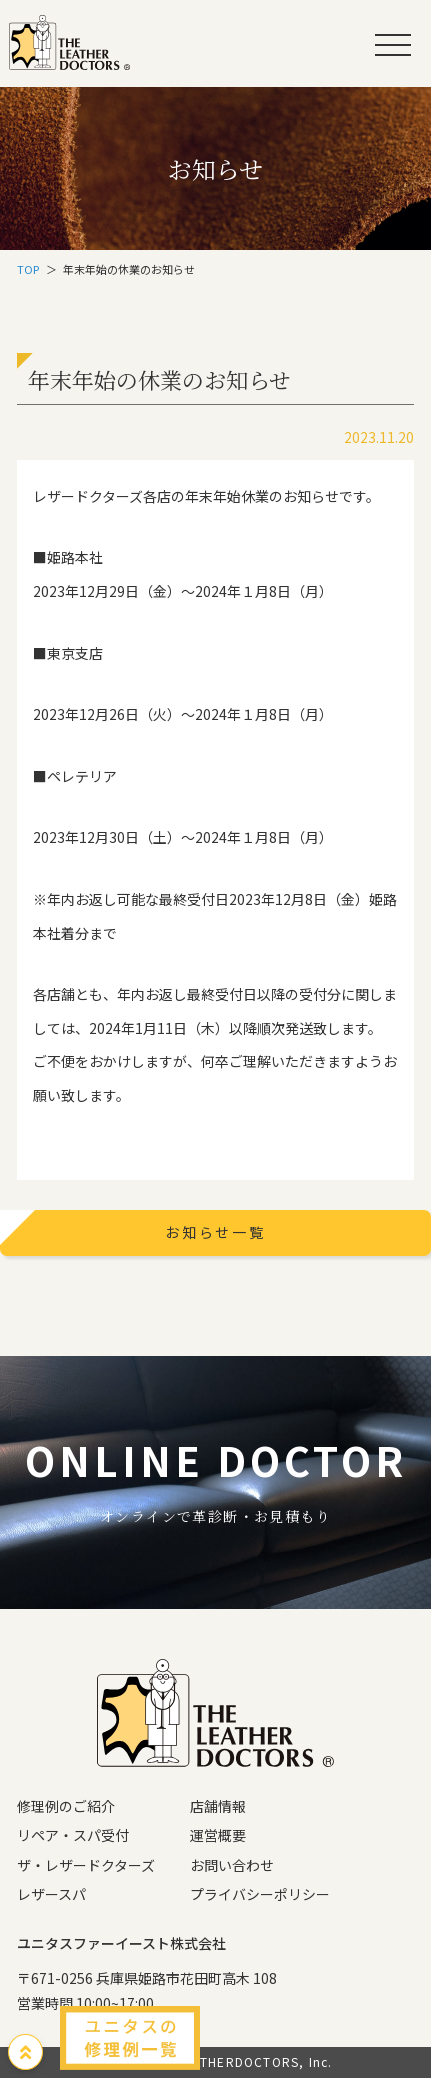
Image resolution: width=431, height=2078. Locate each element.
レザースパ (51, 1894)
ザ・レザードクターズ (86, 1865)
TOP (28, 269)
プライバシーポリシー (260, 1894)
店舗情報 (218, 1806)
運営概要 (218, 1835)
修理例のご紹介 (66, 1806)
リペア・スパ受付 (73, 1835)
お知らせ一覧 (215, 1232)
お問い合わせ (232, 1865)
